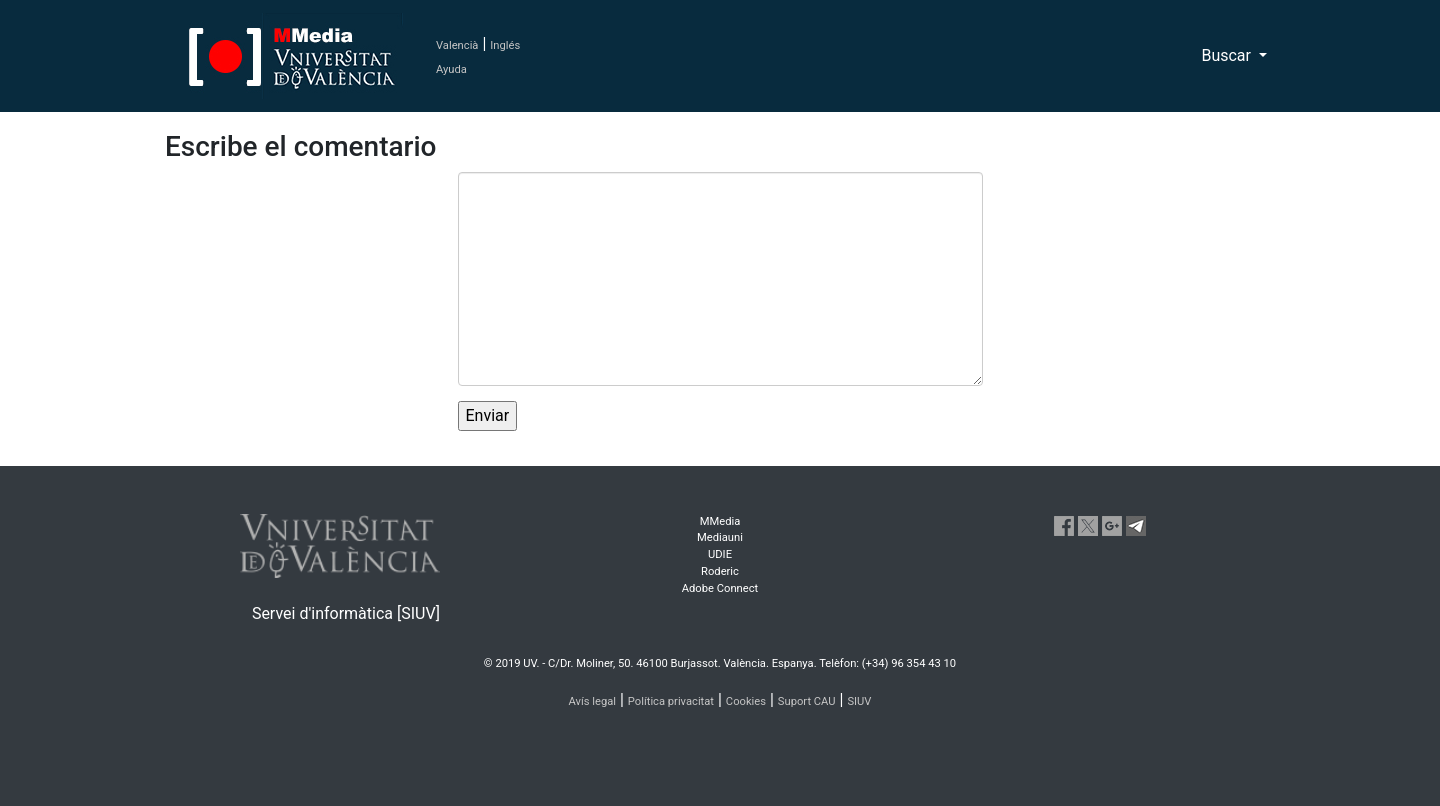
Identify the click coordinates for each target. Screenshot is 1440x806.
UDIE (720, 554)
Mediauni (720, 537)
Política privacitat (671, 701)
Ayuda (451, 69)
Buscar (1228, 55)
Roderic (720, 571)
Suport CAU (807, 701)
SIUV (859, 701)
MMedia (720, 521)
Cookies (746, 701)
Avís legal (593, 701)
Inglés (505, 45)
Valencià (457, 45)
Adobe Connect (720, 588)
